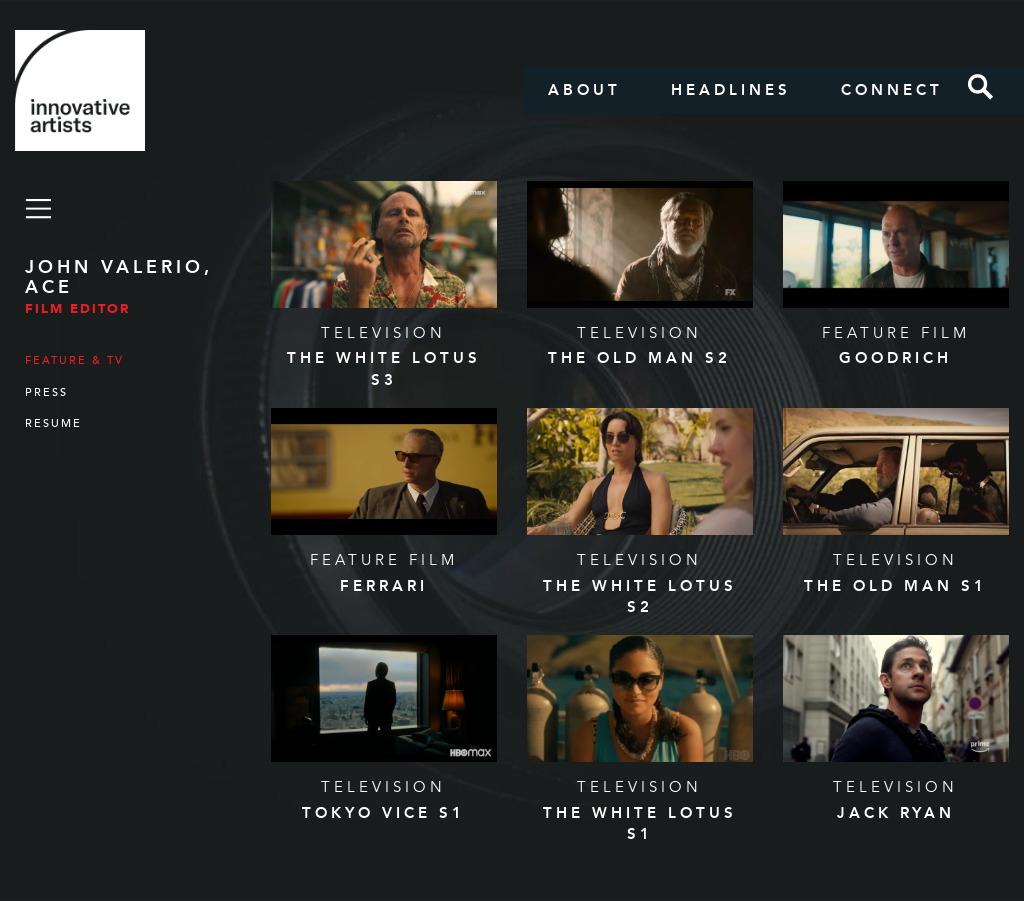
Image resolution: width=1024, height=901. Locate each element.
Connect (892, 90)
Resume (53, 423)
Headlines (731, 90)
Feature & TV (74, 360)
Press (46, 392)
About (584, 90)
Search (981, 87)
